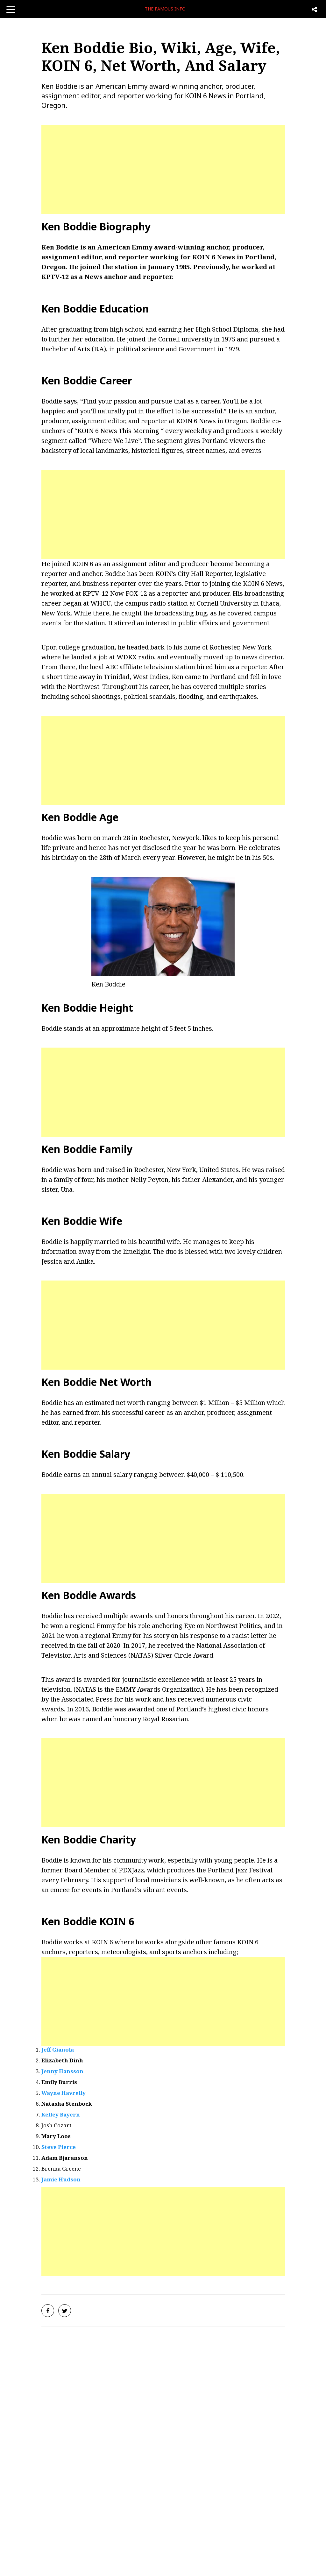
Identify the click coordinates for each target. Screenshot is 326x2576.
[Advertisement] (163, 169)
